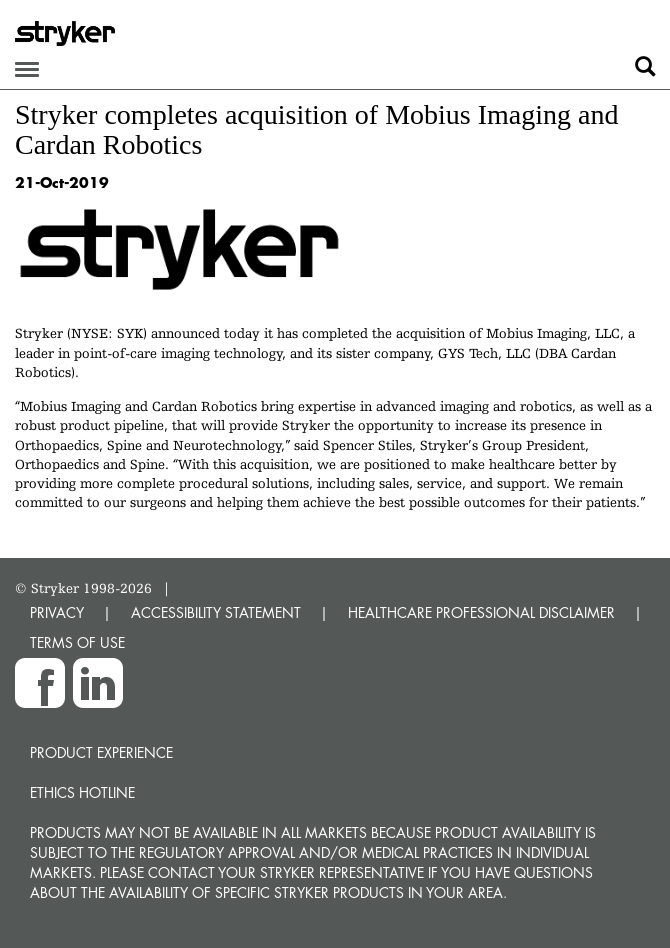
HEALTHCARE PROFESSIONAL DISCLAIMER (481, 612)
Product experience (101, 752)
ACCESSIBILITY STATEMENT (216, 612)
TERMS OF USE (77, 642)
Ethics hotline (82, 792)
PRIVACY (57, 612)
